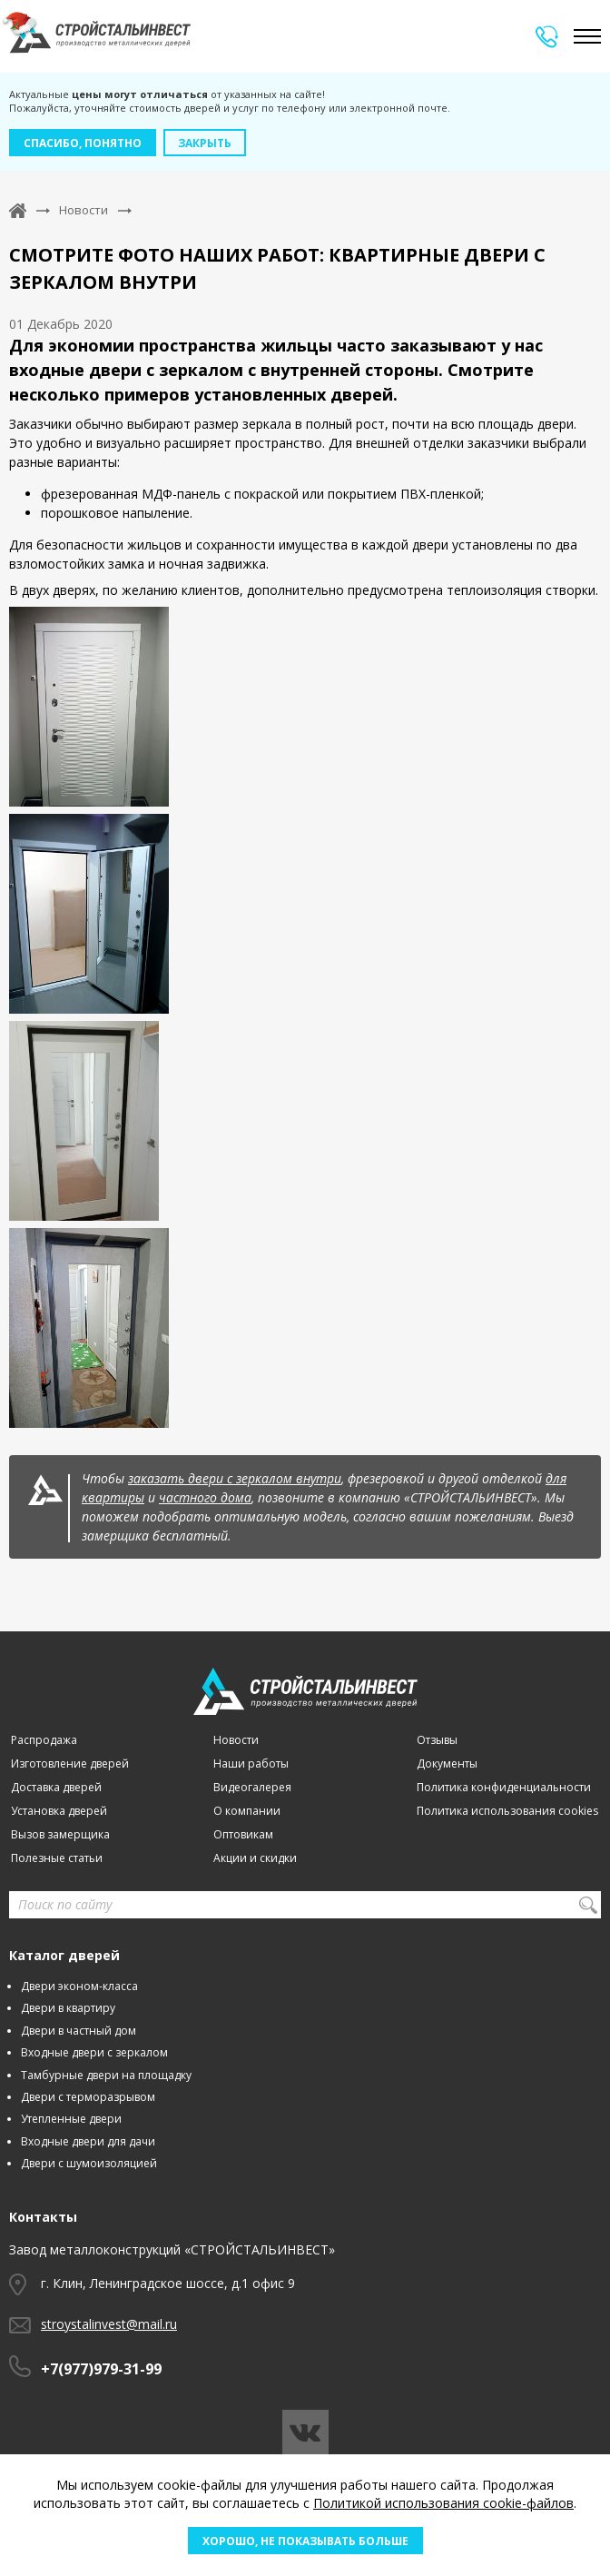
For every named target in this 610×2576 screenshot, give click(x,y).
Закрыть (204, 143)
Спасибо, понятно (83, 143)
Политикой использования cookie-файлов (443, 2503)
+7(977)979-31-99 (101, 2369)
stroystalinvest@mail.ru (109, 2324)
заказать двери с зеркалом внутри (234, 1478)
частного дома (205, 1497)
